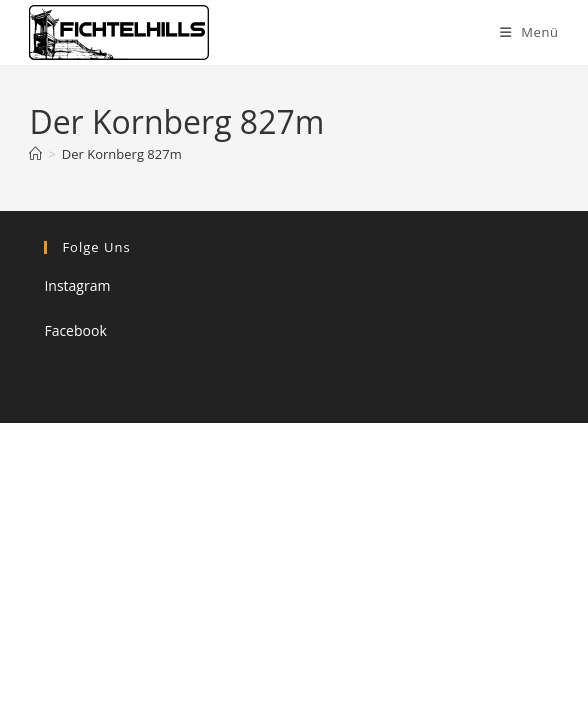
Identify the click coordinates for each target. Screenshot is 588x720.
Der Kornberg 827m (122, 154)
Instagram (77, 285)
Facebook (75, 330)
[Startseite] (35, 154)
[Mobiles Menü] (529, 32)
